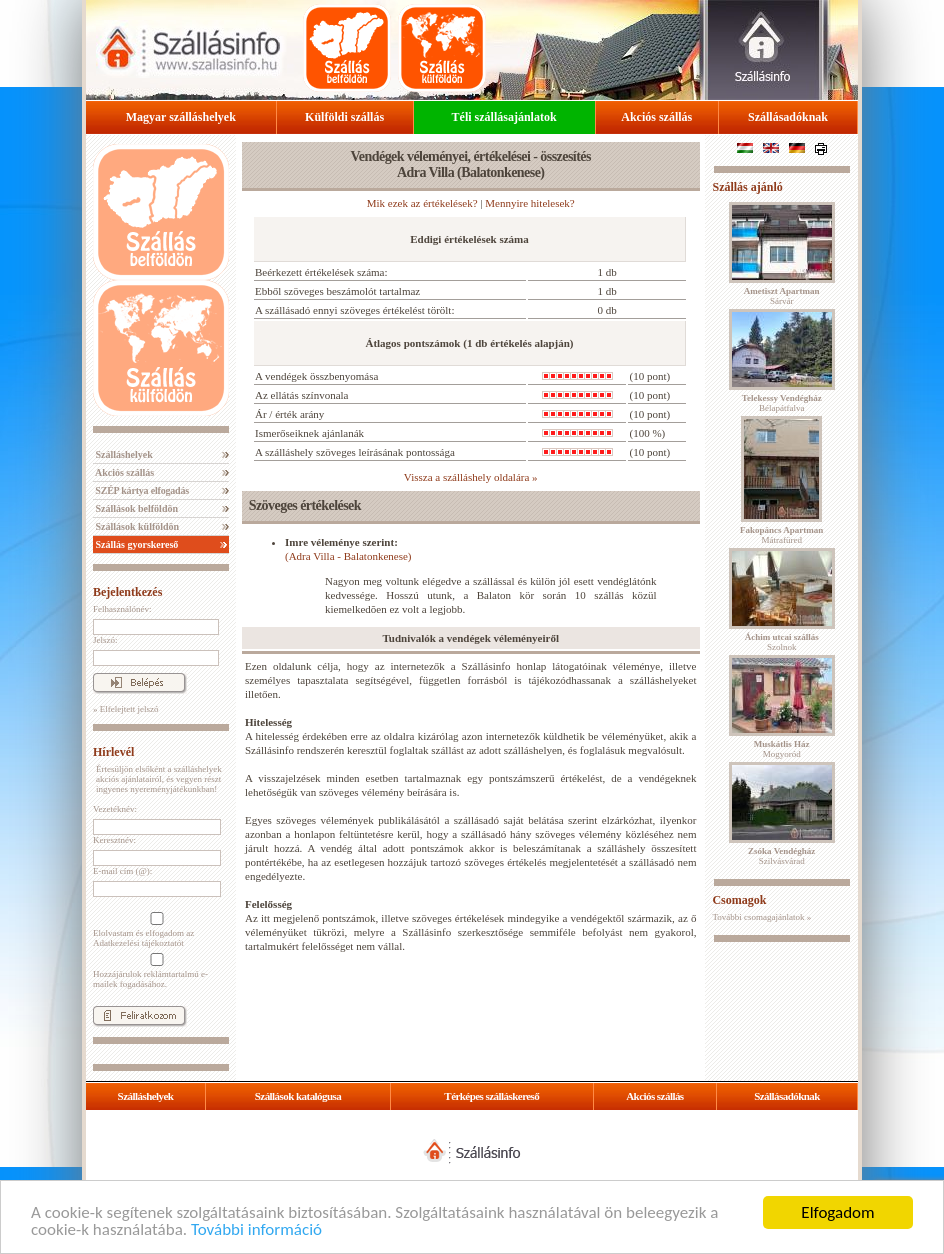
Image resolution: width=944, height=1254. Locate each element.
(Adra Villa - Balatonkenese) (348, 556)
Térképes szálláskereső (491, 1096)
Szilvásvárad (781, 856)
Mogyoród (782, 749)
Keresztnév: (114, 840)
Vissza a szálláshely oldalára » (471, 477)
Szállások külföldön (136, 526)
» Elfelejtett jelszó (125, 709)
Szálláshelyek (123, 454)
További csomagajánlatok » (761, 917)
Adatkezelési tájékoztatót (138, 943)
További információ (256, 1230)
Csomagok (739, 900)
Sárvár (782, 296)
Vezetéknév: (115, 809)
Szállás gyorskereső (135, 544)
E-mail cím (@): (122, 871)
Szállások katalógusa (298, 1096)
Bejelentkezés (127, 592)
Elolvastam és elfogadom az (155, 930)
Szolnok (782, 642)
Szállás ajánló (747, 187)
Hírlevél (113, 752)
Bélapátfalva (782, 403)
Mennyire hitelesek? (530, 203)
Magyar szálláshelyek (181, 117)
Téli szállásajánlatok (504, 117)
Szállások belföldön (135, 508)
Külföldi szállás (344, 117)
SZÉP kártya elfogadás (141, 490)
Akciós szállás (656, 117)
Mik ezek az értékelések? (422, 203)
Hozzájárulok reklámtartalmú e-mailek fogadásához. (155, 971)
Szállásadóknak (788, 117)
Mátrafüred (781, 535)
